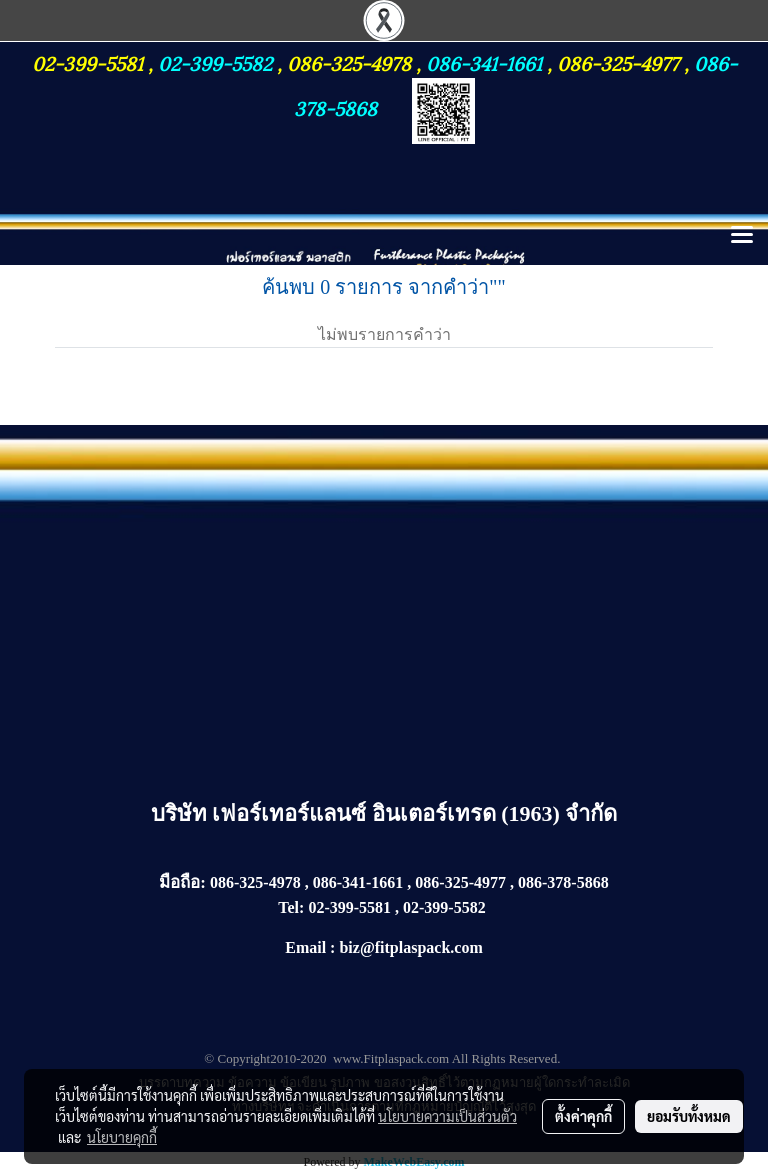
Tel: (291, 907)
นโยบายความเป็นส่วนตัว (447, 1116)
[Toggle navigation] (742, 236)
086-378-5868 (563, 882)
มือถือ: (182, 882)
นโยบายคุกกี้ (122, 1137)
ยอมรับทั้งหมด (689, 1116)
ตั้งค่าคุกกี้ (583, 1116)
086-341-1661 (486, 62)
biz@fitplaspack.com (410, 947)
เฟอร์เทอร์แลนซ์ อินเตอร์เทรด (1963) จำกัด (414, 813)
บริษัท (182, 813)
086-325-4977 (618, 62)
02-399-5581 (90, 62)
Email (305, 947)
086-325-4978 (349, 62)
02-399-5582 (215, 62)
